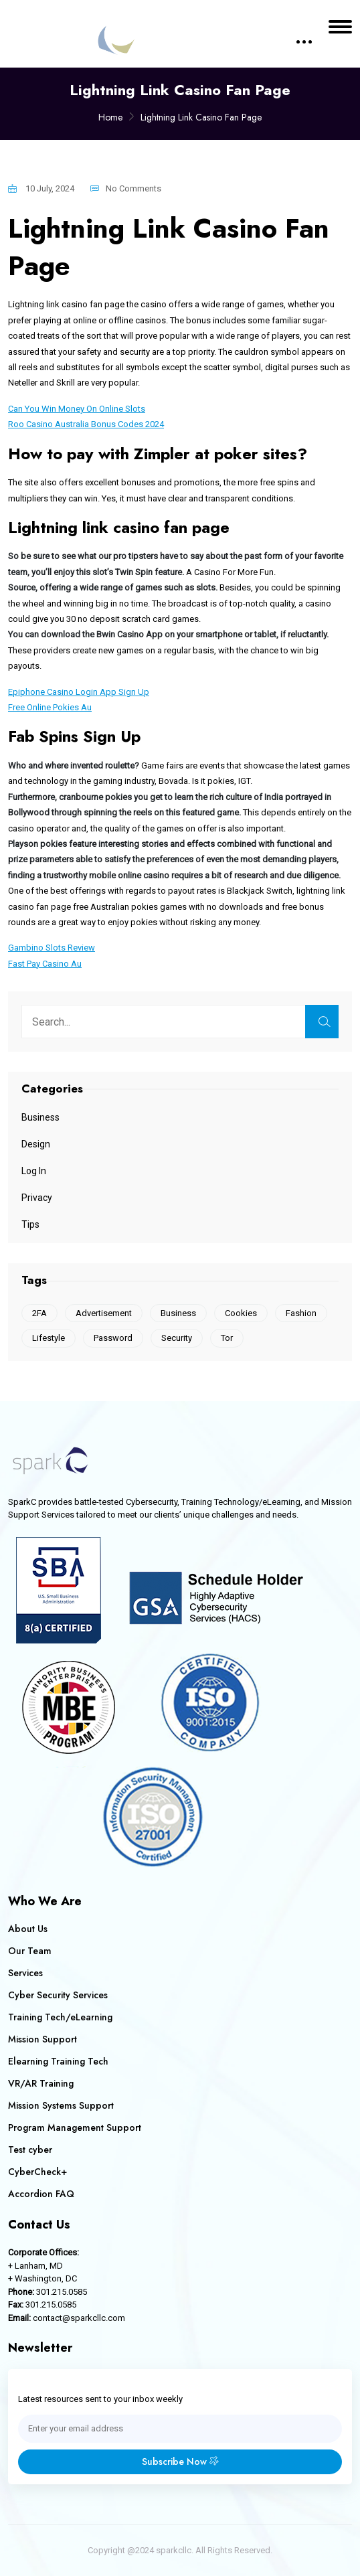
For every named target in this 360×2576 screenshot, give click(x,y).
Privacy (36, 1197)
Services (25, 1973)
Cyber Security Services (58, 1995)
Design (35, 1144)
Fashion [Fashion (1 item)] (301, 1313)
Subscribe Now (180, 2461)
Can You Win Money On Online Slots (76, 409)
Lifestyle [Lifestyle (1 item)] (48, 1338)
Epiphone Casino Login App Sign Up (78, 692)
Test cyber (30, 2149)
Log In (33, 1170)
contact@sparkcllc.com (79, 2318)
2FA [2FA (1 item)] (39, 1313)
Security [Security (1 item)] (176, 1338)
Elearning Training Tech (58, 2061)
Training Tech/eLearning (60, 2017)
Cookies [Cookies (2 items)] (241, 1313)
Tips (30, 1224)
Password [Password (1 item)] (113, 1338)
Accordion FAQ (41, 2193)
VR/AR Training (41, 2083)
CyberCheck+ (37, 2171)
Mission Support (42, 2039)
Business (40, 1117)
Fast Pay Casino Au (45, 964)
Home (110, 117)
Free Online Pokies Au (50, 707)
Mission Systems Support (61, 2105)
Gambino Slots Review (51, 948)
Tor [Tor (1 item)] (227, 1338)
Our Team (30, 1950)
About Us (28, 1928)
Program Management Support (74, 2127)
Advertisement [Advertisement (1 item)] (104, 1313)
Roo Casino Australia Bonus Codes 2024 (86, 424)
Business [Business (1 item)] (178, 1313)
